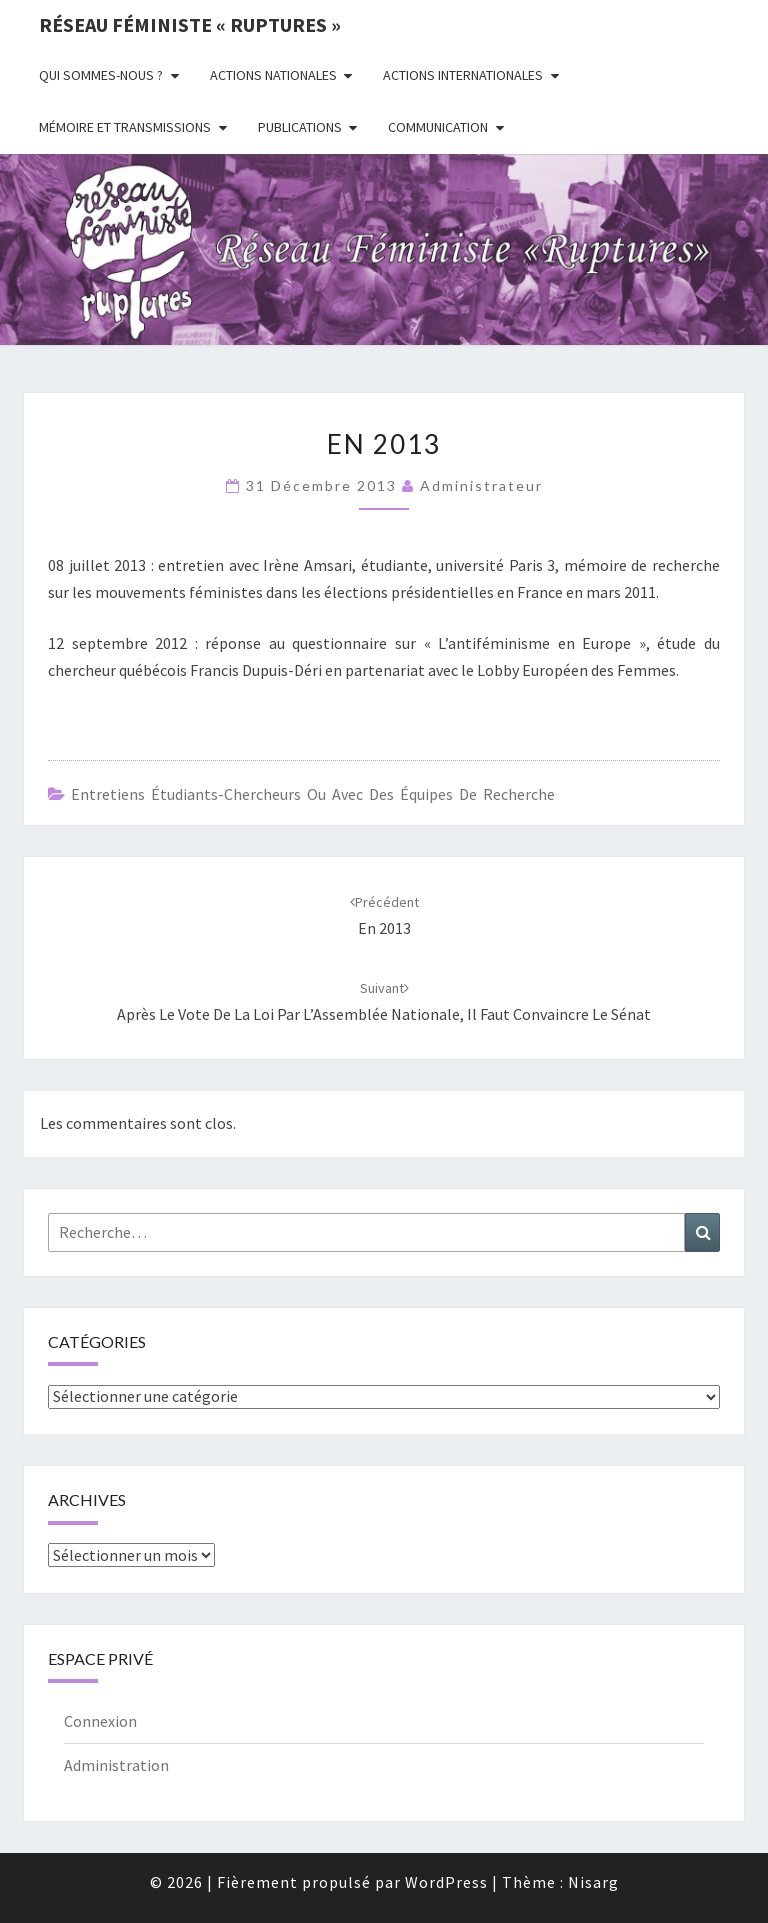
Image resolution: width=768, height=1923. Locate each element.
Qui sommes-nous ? (101, 75)
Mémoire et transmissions (125, 127)
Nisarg (593, 1882)
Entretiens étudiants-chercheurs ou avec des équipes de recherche (313, 794)
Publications (300, 127)
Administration (116, 1765)
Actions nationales (273, 75)
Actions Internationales (463, 75)
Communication (438, 127)
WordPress (446, 1882)
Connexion (100, 1721)
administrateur (481, 485)
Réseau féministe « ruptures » (190, 24)
